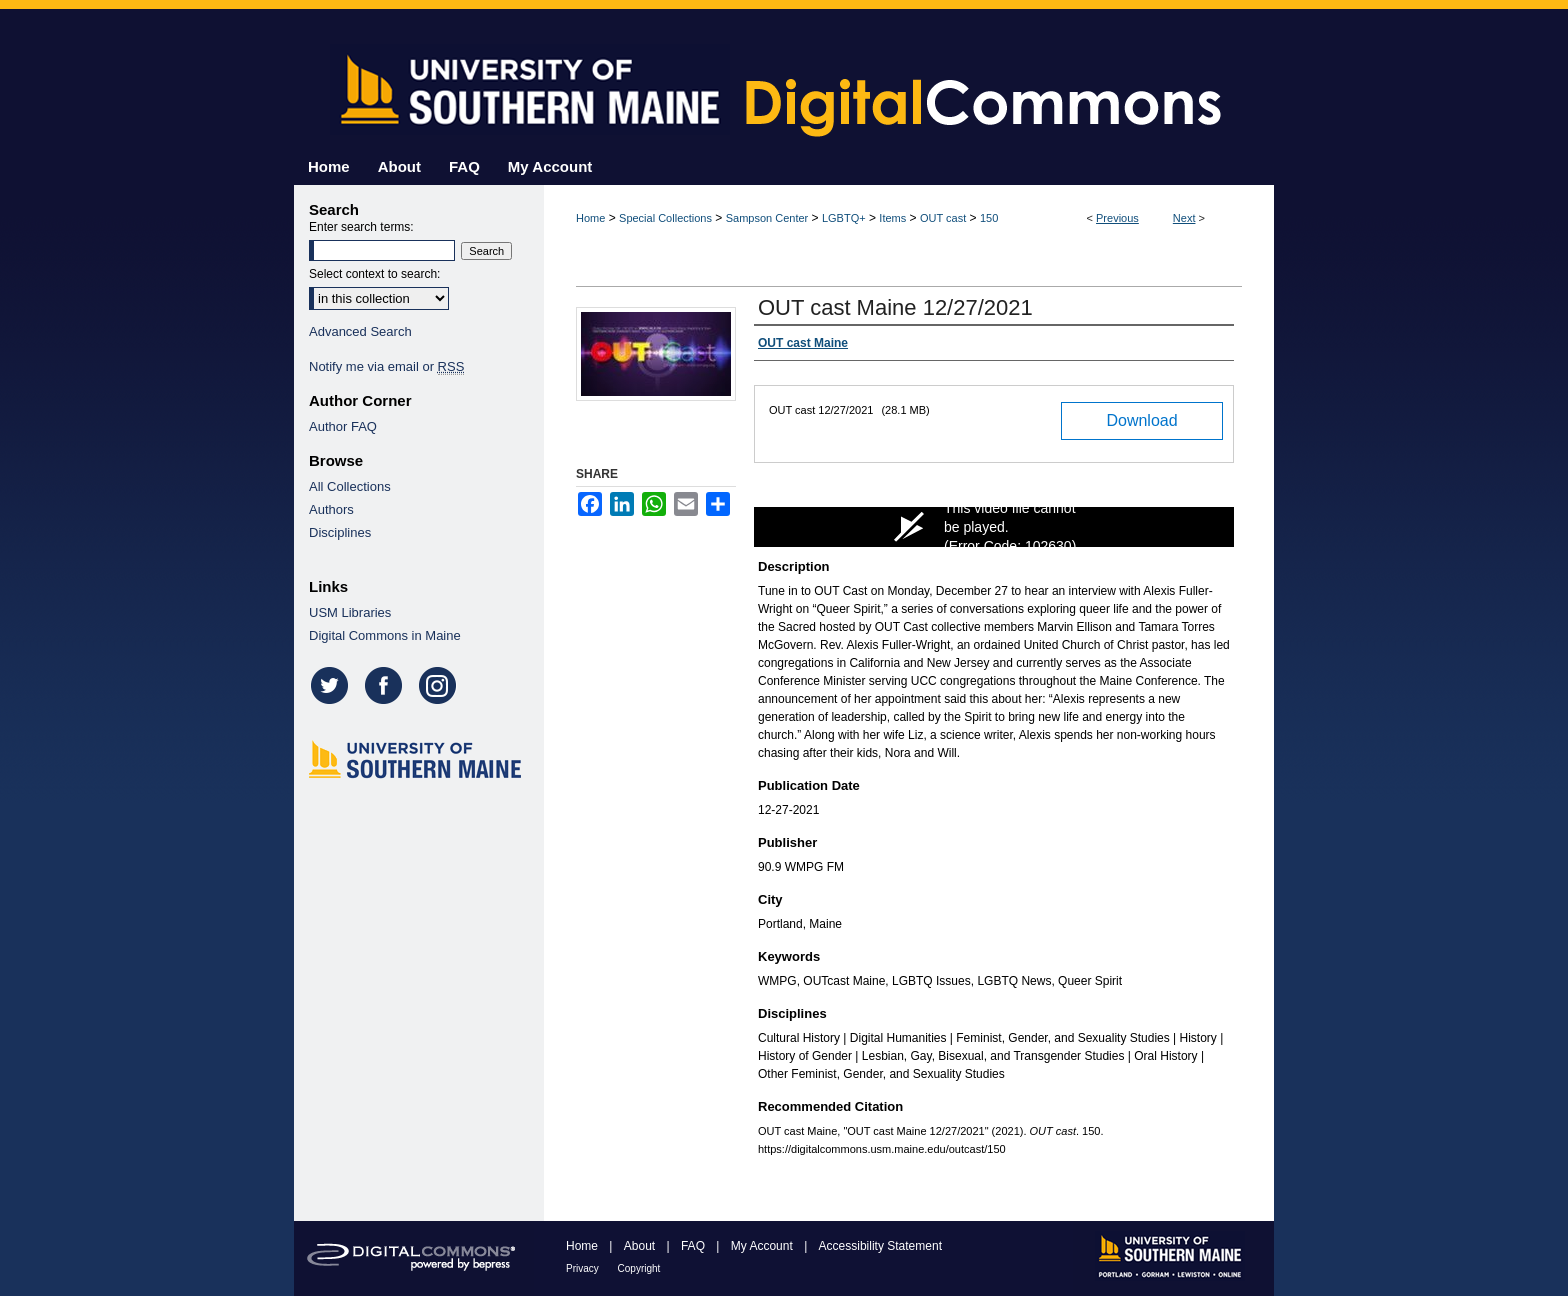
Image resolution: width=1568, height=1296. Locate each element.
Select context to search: (374, 274)
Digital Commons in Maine (385, 635)
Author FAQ (343, 426)
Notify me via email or (386, 366)
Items (892, 218)
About (641, 1246)
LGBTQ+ (844, 218)
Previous (1117, 218)
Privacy (584, 1268)
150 (989, 218)
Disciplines (340, 532)
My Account (763, 1246)
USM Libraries (350, 612)
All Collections (350, 486)
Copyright (639, 1268)
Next (1184, 218)
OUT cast (943, 218)
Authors (331, 509)
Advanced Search (360, 331)
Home (590, 218)
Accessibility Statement (880, 1246)
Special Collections (665, 218)
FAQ (694, 1246)
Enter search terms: (361, 227)
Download (1141, 420)
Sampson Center (767, 218)
